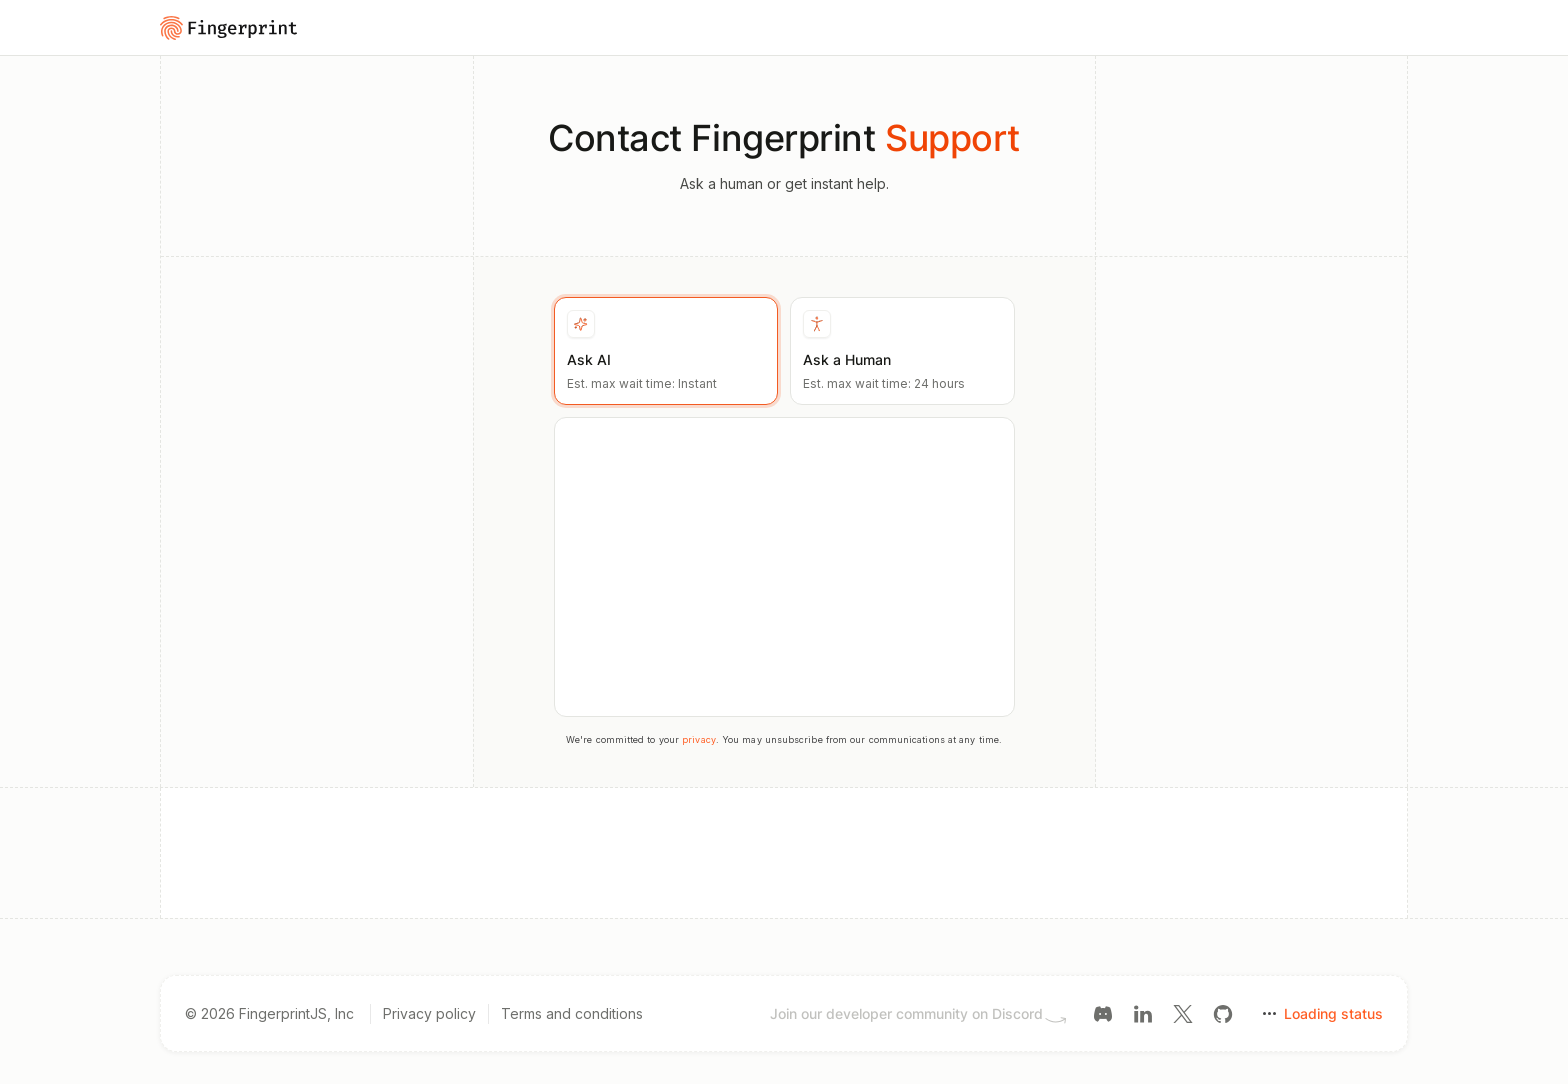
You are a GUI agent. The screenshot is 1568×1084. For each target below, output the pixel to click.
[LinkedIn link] (1143, 1012)
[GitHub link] (1223, 1012)
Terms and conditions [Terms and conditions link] (572, 1013)
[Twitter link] (1183, 1012)
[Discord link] (1103, 1012)
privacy (699, 739)
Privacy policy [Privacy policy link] (429, 1013)
